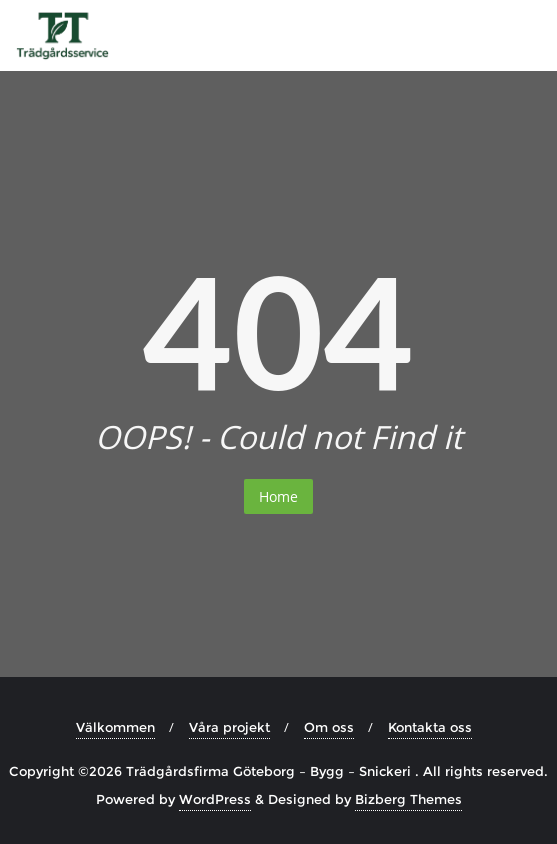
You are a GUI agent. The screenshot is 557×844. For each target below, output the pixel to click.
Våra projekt (229, 727)
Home (278, 496)
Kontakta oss (430, 727)
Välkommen (115, 727)
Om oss (329, 727)
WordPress (215, 799)
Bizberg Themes (408, 799)
